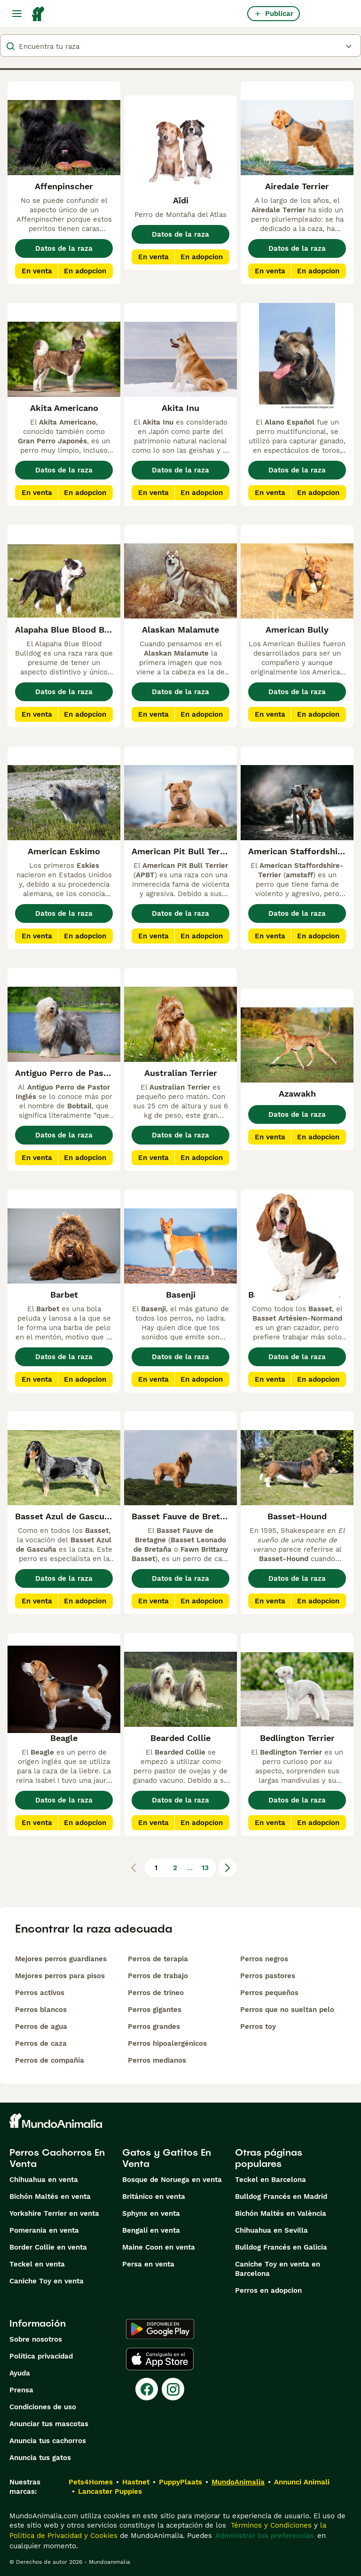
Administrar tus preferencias (264, 2535)
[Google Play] (160, 2329)
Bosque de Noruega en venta (172, 2179)
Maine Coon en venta (158, 2247)
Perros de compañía (49, 2060)
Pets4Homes (91, 2482)
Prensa (21, 2390)
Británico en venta (153, 2196)
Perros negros (264, 1959)
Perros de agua (41, 2026)
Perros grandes (154, 2026)
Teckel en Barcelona (270, 2179)
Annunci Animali (302, 2482)
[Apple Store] (159, 2359)
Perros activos (39, 1992)
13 (205, 1868)
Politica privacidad (41, 2356)
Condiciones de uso (42, 2407)
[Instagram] (173, 2389)
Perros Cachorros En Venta (57, 2158)
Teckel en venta (37, 2264)
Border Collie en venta (48, 2247)
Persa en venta (148, 2264)
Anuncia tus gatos (40, 2457)
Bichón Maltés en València (280, 2213)
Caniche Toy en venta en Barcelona (277, 2269)
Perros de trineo (156, 1992)
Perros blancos (41, 2009)
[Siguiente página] (227, 1868)
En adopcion (85, 271)
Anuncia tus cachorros (47, 2441)
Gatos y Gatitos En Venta (166, 2158)
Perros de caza (41, 2043)
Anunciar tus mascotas (48, 2424)
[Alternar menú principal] (17, 13)
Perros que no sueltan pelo (287, 2009)
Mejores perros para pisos (60, 1976)
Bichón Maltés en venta (50, 2196)
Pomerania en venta (44, 2230)
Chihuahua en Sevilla (271, 2230)
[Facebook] (146, 2389)
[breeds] (180, 45)
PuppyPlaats (180, 2482)
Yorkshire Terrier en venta (54, 2213)
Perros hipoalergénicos (167, 2043)
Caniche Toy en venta (46, 2281)
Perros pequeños (269, 1992)
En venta (37, 271)
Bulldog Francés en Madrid (281, 2196)
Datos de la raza (64, 248)
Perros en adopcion (268, 2290)
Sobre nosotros (35, 2339)
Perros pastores (267, 1976)
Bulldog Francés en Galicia (281, 2247)
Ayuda (19, 2373)
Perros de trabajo (158, 1976)
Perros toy (258, 2026)
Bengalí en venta (151, 2230)
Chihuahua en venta (43, 2179)
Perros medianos (157, 2060)
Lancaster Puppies (110, 2491)
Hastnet (135, 2482)
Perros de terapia (158, 1959)
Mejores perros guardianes (61, 1959)
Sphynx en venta (151, 2213)
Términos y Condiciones (270, 2525)
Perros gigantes (154, 2009)
